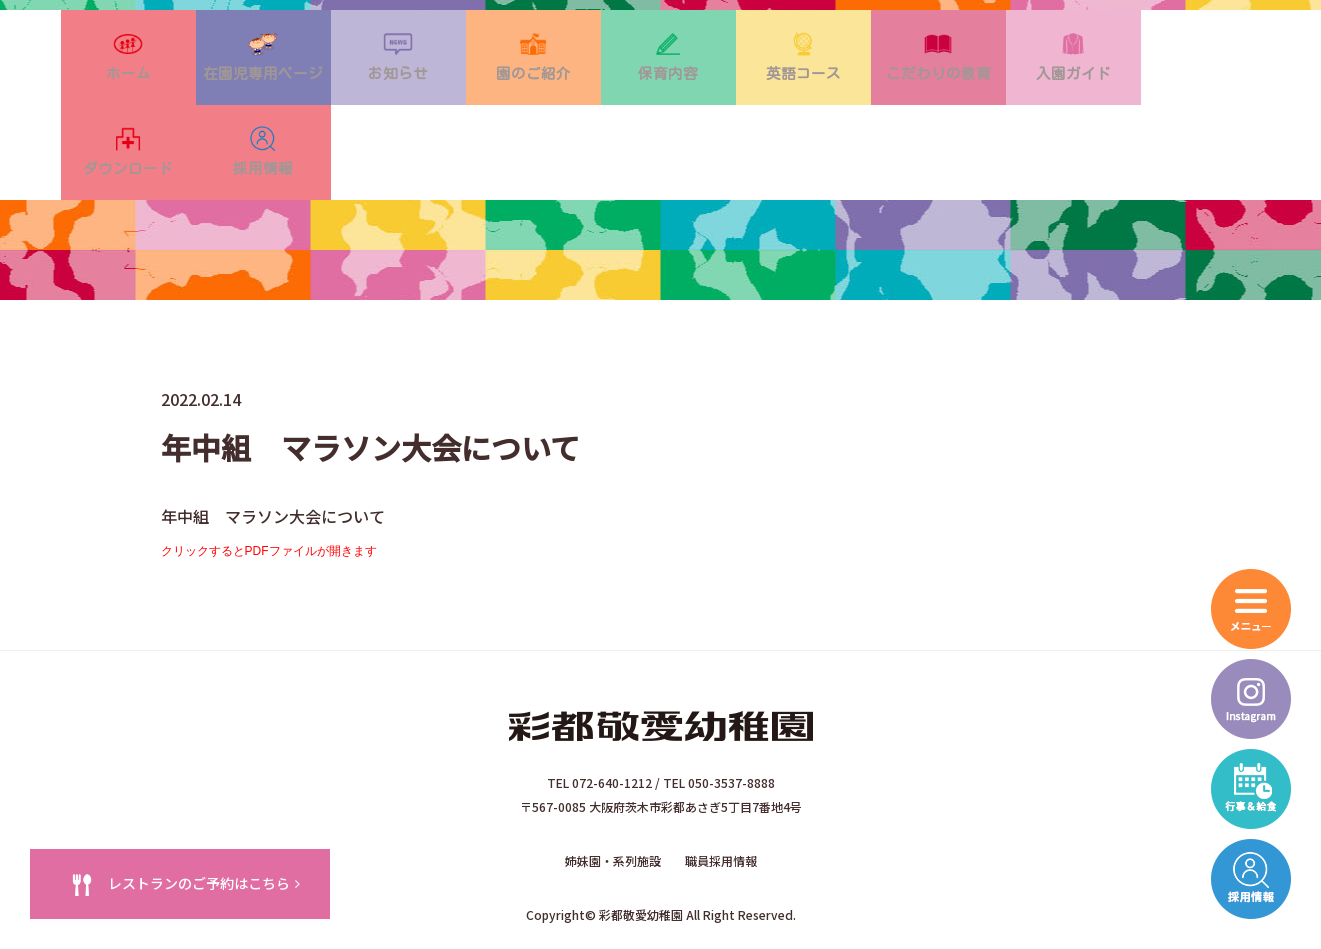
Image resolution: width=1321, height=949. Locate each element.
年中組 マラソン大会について (273, 454)
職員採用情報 (721, 792)
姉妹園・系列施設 (613, 792)
